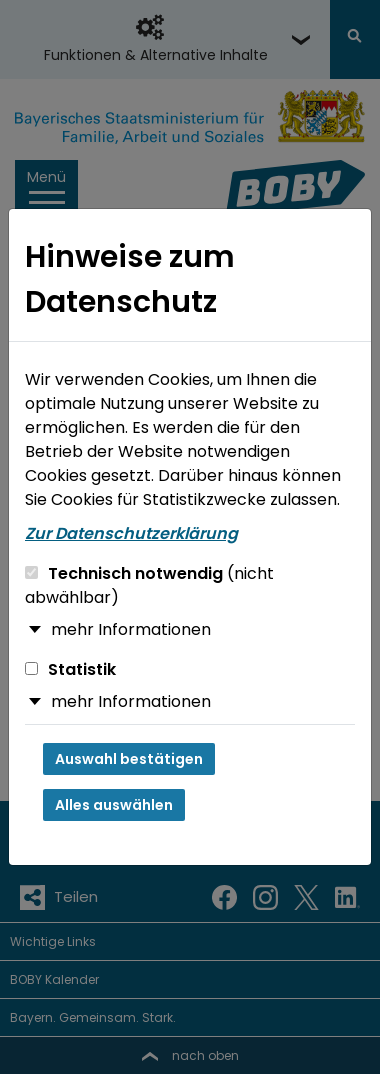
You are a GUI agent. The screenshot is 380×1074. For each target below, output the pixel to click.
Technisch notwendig (149, 585)
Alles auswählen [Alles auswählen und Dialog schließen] (114, 805)
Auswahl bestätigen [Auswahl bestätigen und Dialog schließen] (129, 759)
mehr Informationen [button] (131, 629)
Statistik (70, 669)
